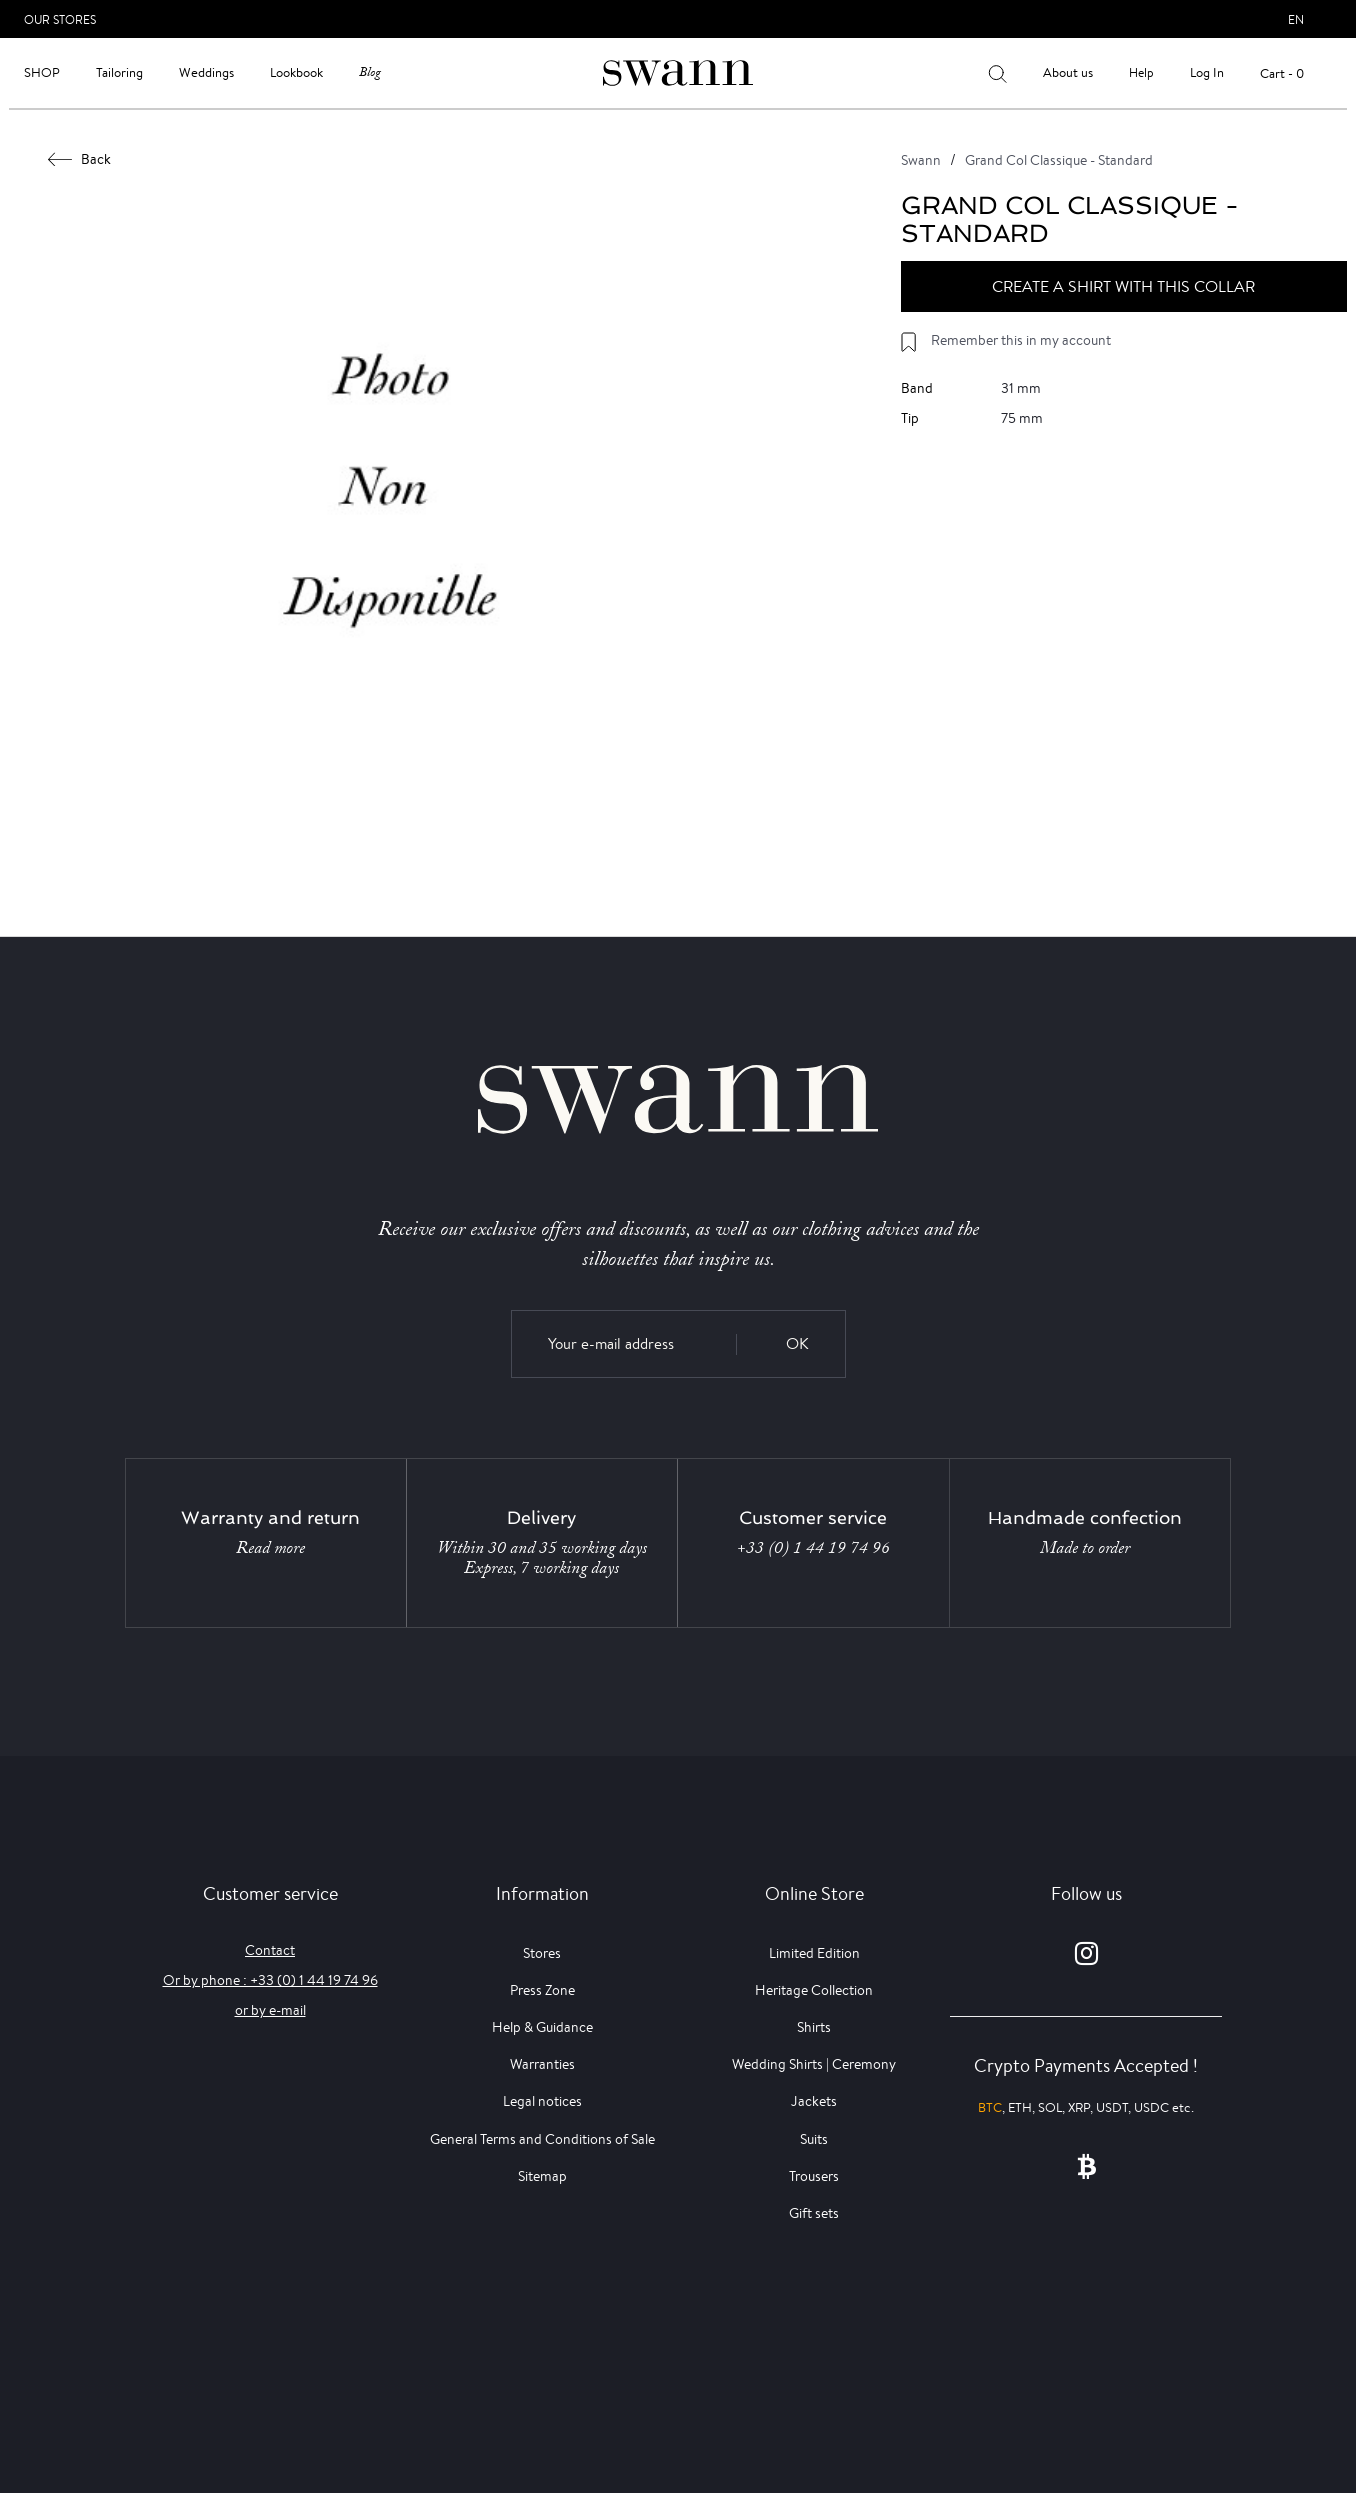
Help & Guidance (542, 2027)
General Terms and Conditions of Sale (542, 2139)
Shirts (814, 2027)
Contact (270, 1950)
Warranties (542, 2064)
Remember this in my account (1021, 340)
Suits (814, 2139)
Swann (921, 160)
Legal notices (542, 2101)
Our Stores (60, 19)
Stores (542, 1953)
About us (1068, 72)
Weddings (206, 72)
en (1296, 19)
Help (1141, 72)
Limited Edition (814, 1953)
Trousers (814, 2176)
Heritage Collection (814, 1990)
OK (797, 1343)
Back (80, 159)
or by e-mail (270, 2010)
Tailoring (119, 72)
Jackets (814, 2101)
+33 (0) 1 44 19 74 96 (813, 1548)
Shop (42, 72)
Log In (1207, 72)
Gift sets (814, 2213)
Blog (370, 72)
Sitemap (542, 2176)
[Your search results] (997, 73)
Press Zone (542, 1990)
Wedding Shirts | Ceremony (814, 2064)
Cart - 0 (1282, 73)
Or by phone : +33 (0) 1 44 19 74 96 (270, 1980)
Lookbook (296, 72)
